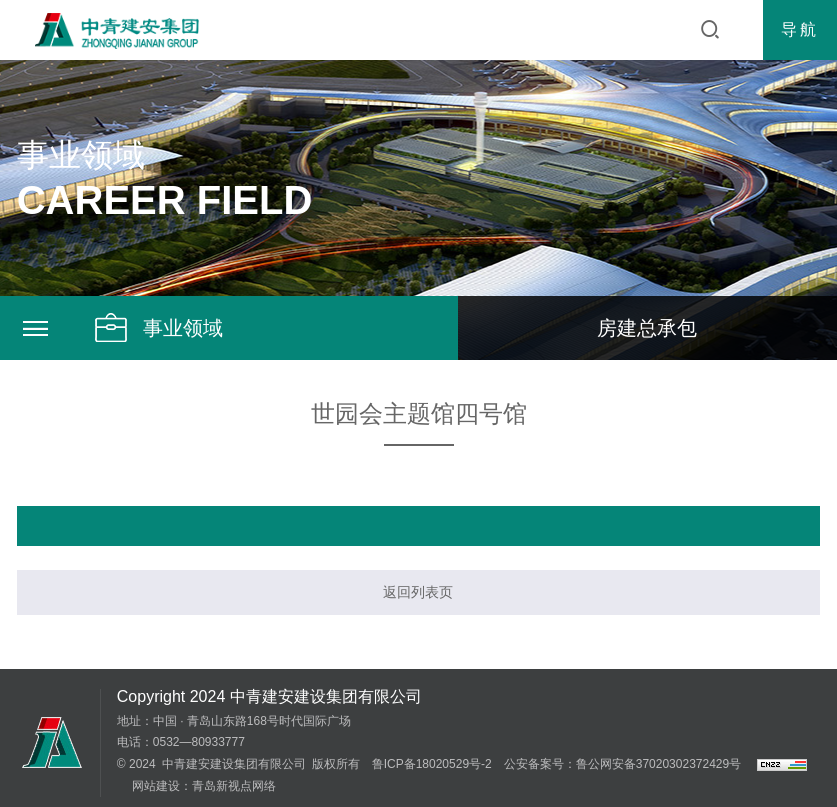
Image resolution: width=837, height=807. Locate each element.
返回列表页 (418, 592)
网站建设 (156, 786)
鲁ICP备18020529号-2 (432, 764)
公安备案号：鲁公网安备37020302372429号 (622, 764)
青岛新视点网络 (234, 786)
